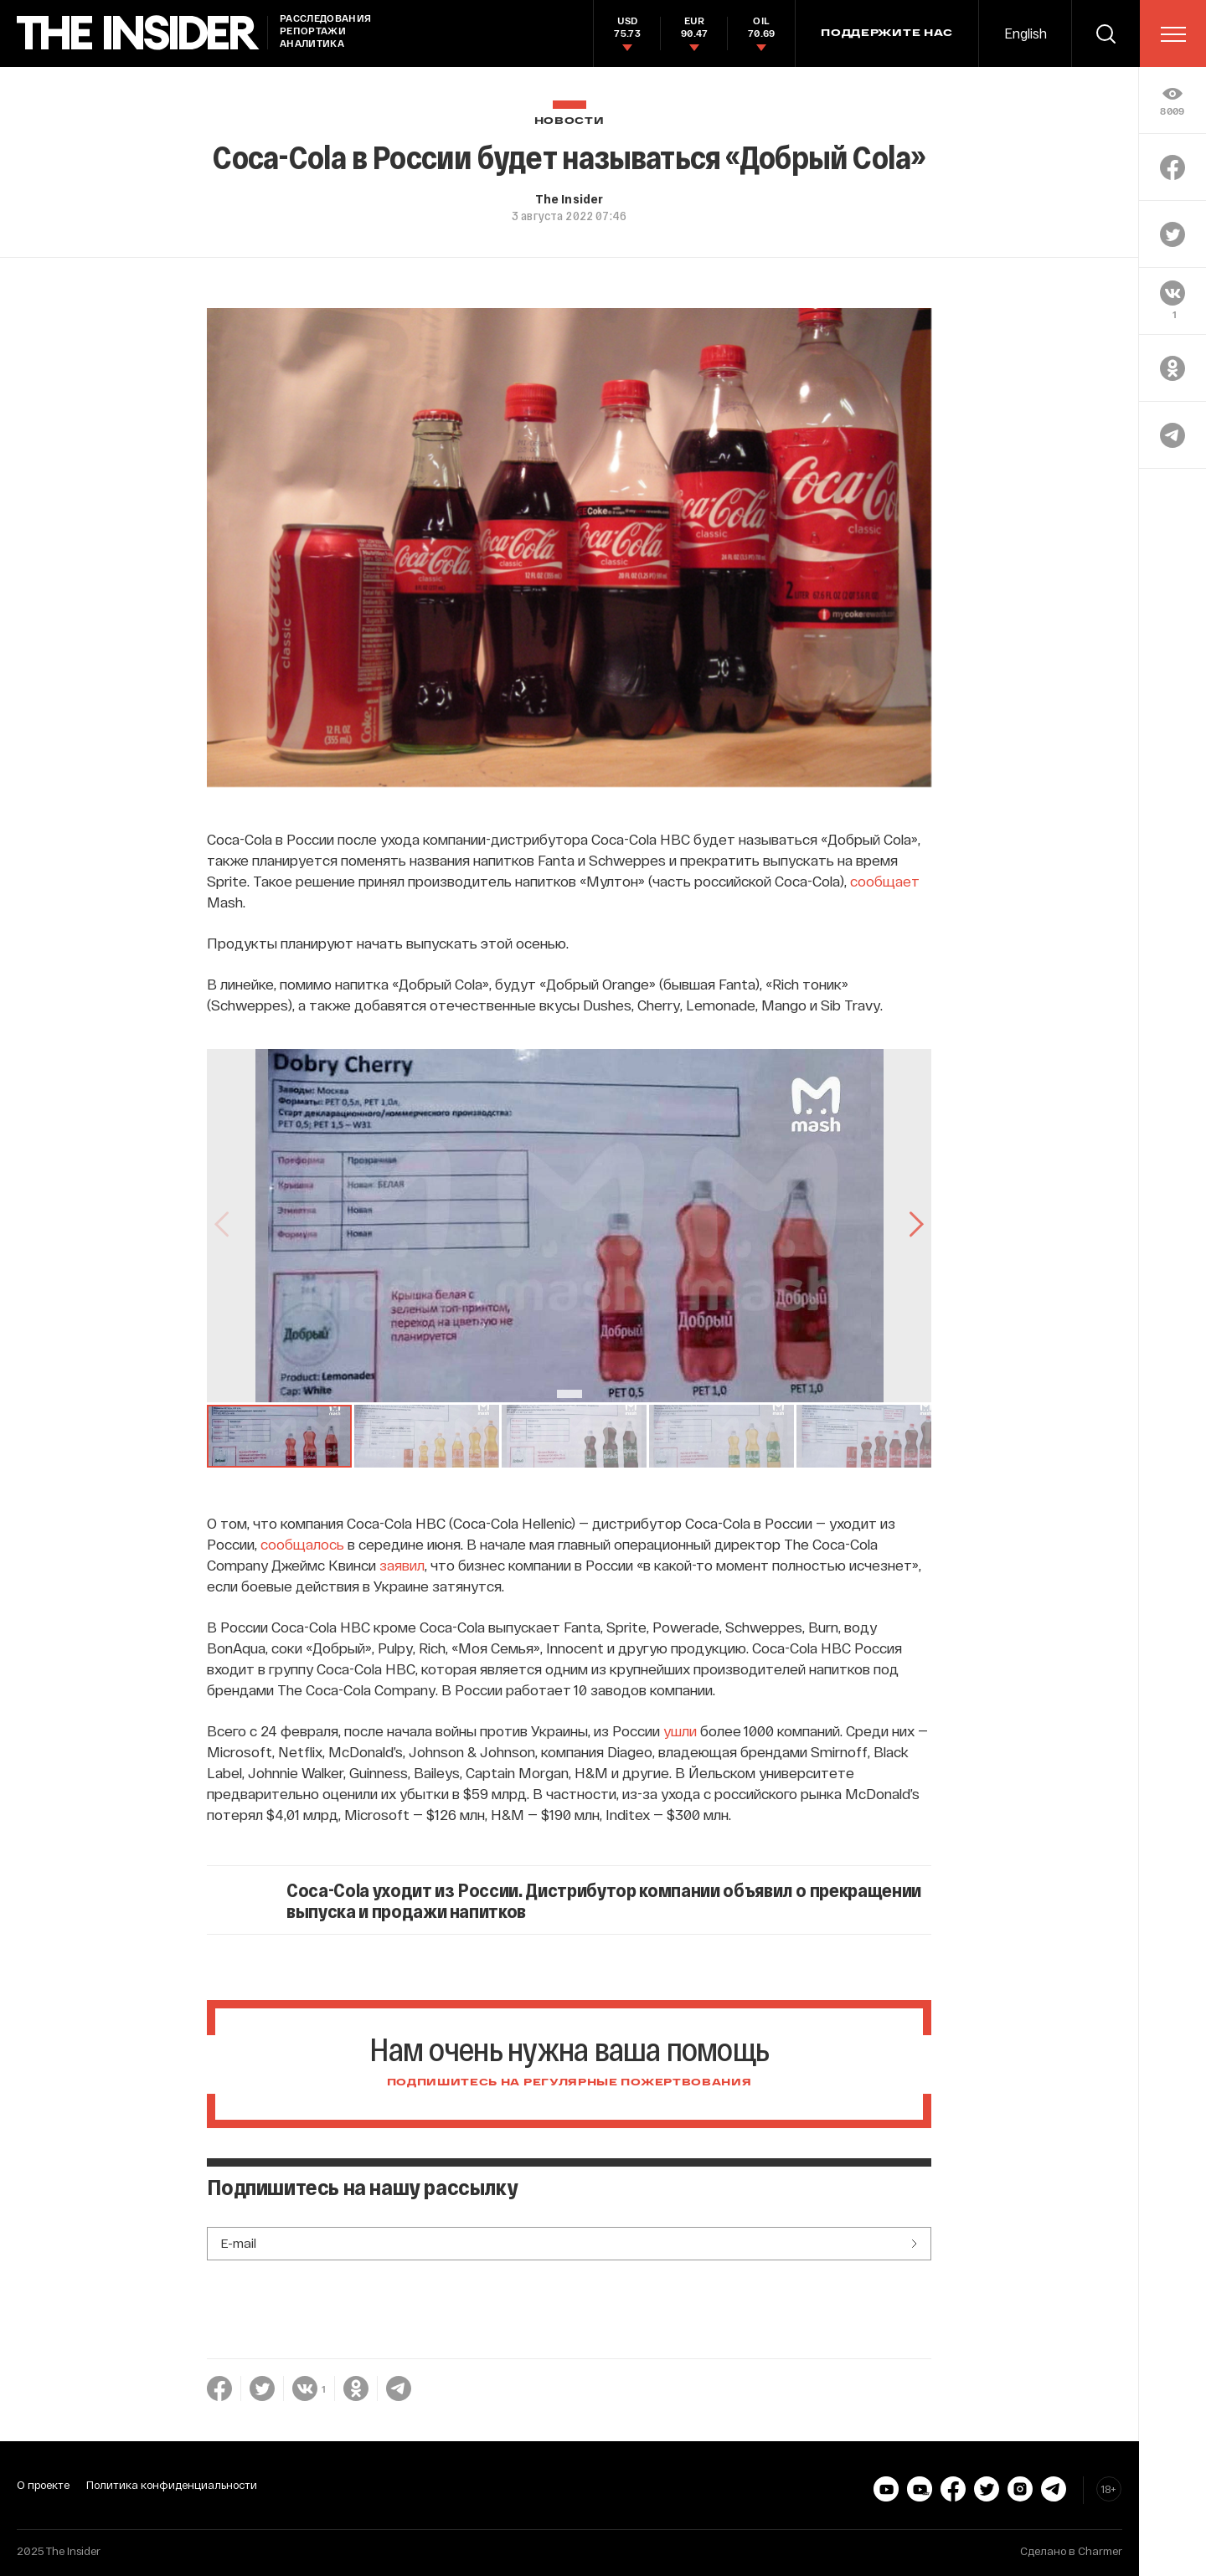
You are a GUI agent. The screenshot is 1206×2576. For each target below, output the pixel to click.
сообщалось (302, 1543)
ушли (680, 1730)
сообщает (885, 880)
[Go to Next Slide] (914, 1226)
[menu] (1173, 34)
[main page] (138, 33)
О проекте (43, 2484)
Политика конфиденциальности (171, 2484)
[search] (1105, 33)
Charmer (1100, 2551)
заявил (402, 1564)
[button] (279, 1436)
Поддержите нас (887, 33)
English (1025, 33)
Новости (569, 121)
